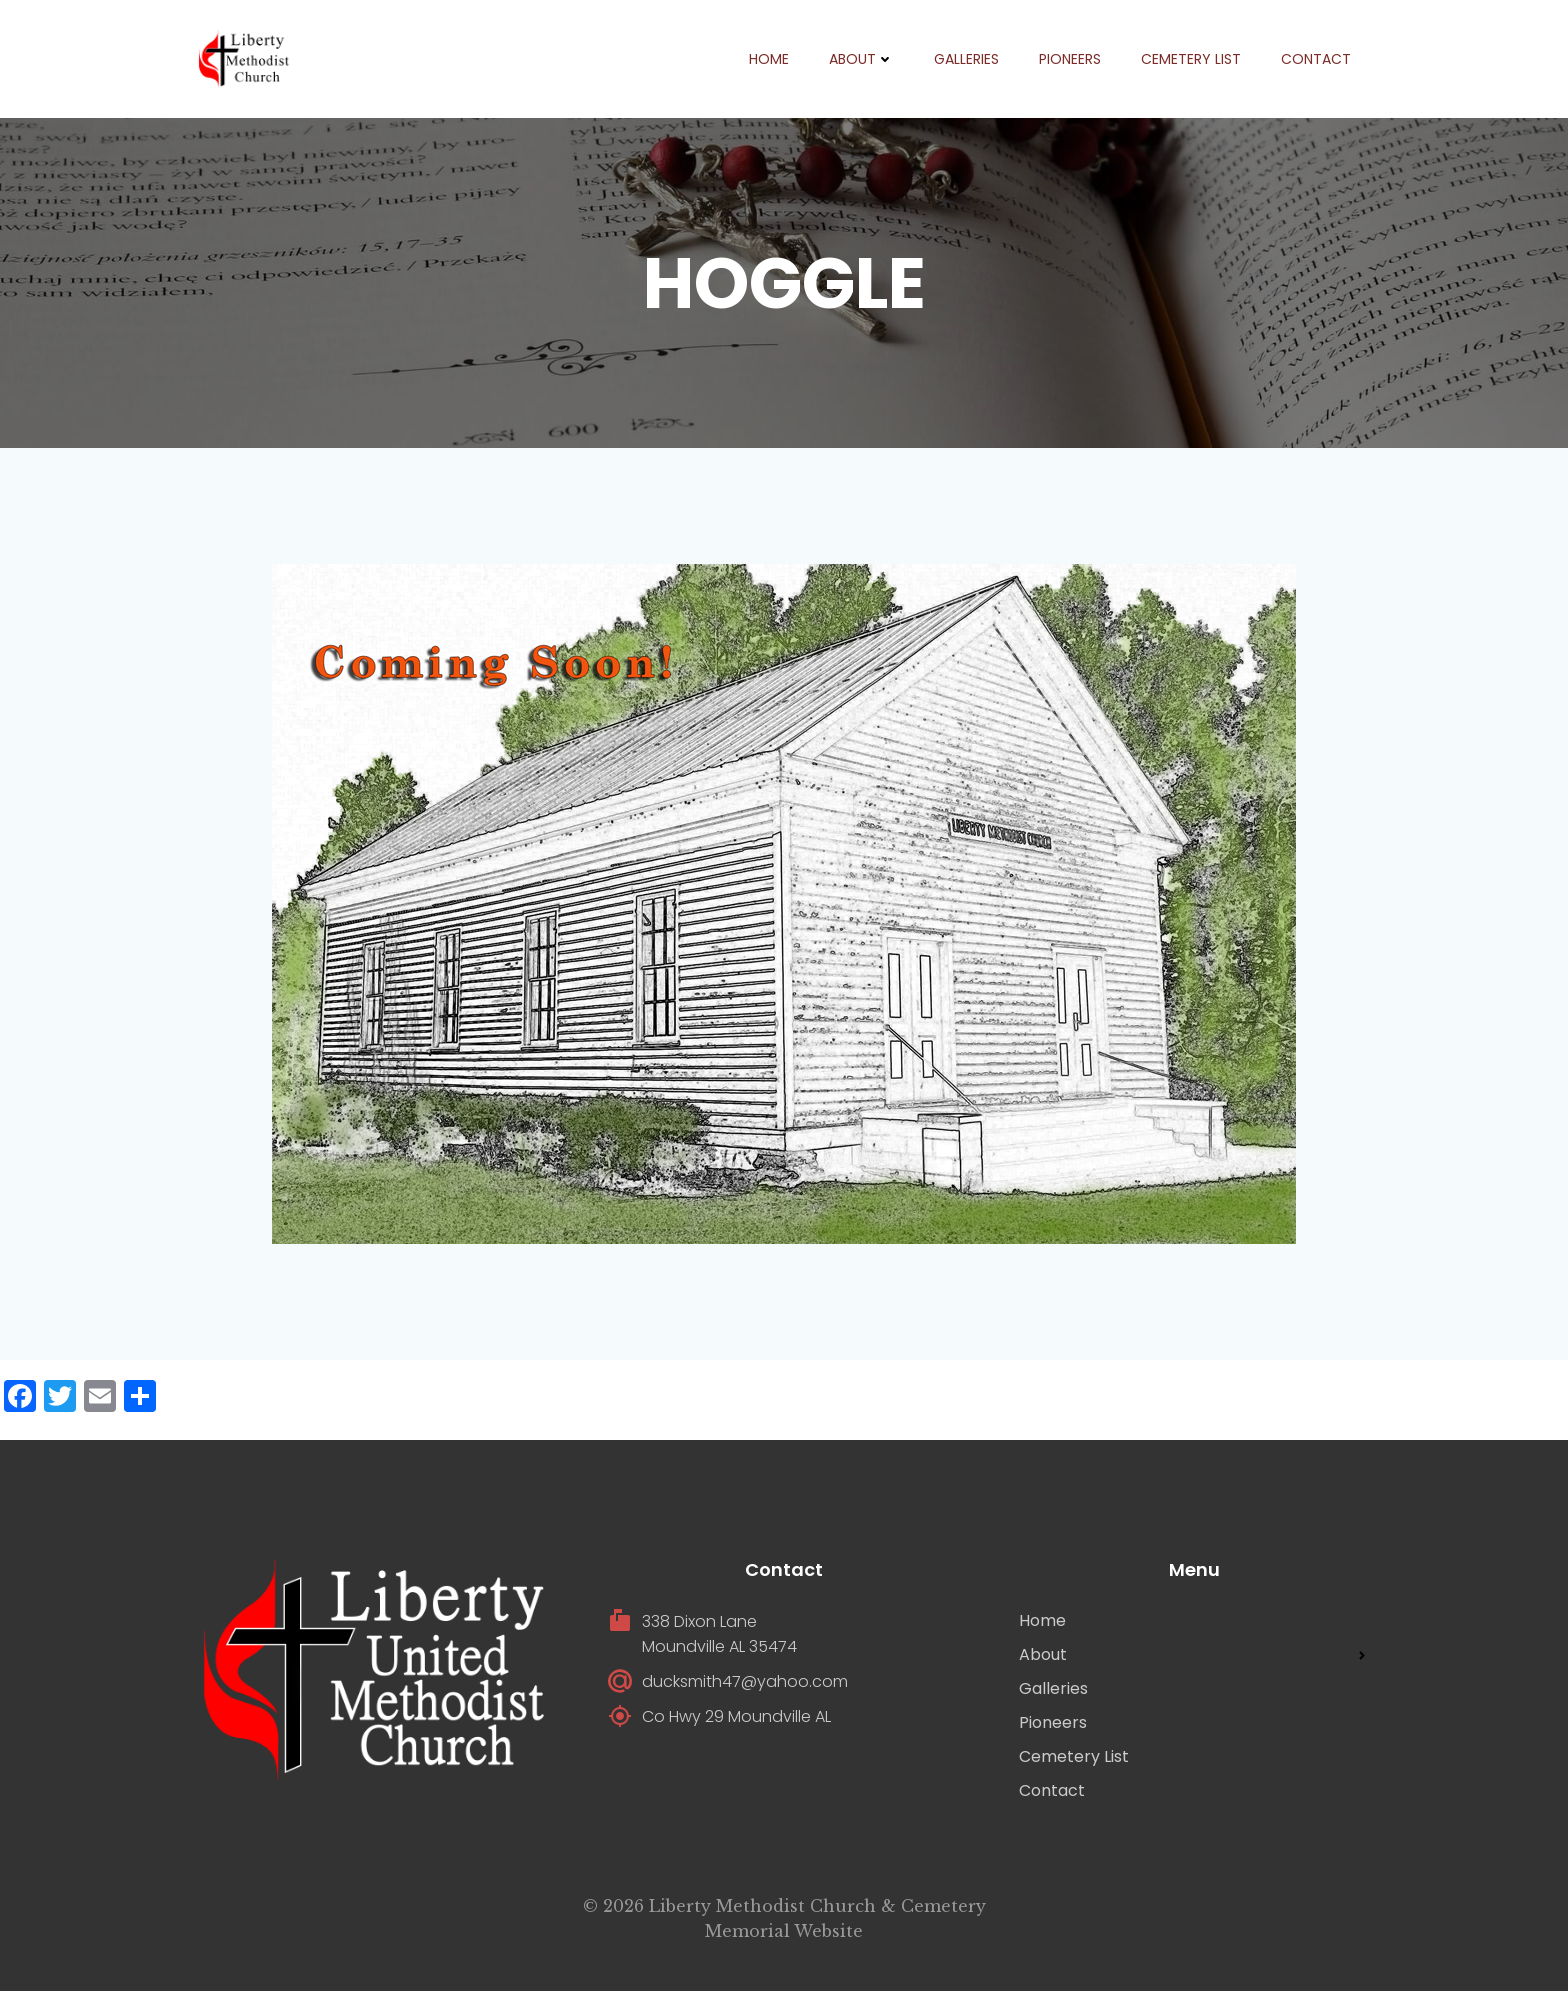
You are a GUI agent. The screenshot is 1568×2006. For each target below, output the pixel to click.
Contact (1315, 60)
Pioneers (1069, 60)
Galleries (965, 60)
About (860, 60)
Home (768, 60)
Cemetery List (1190, 60)
